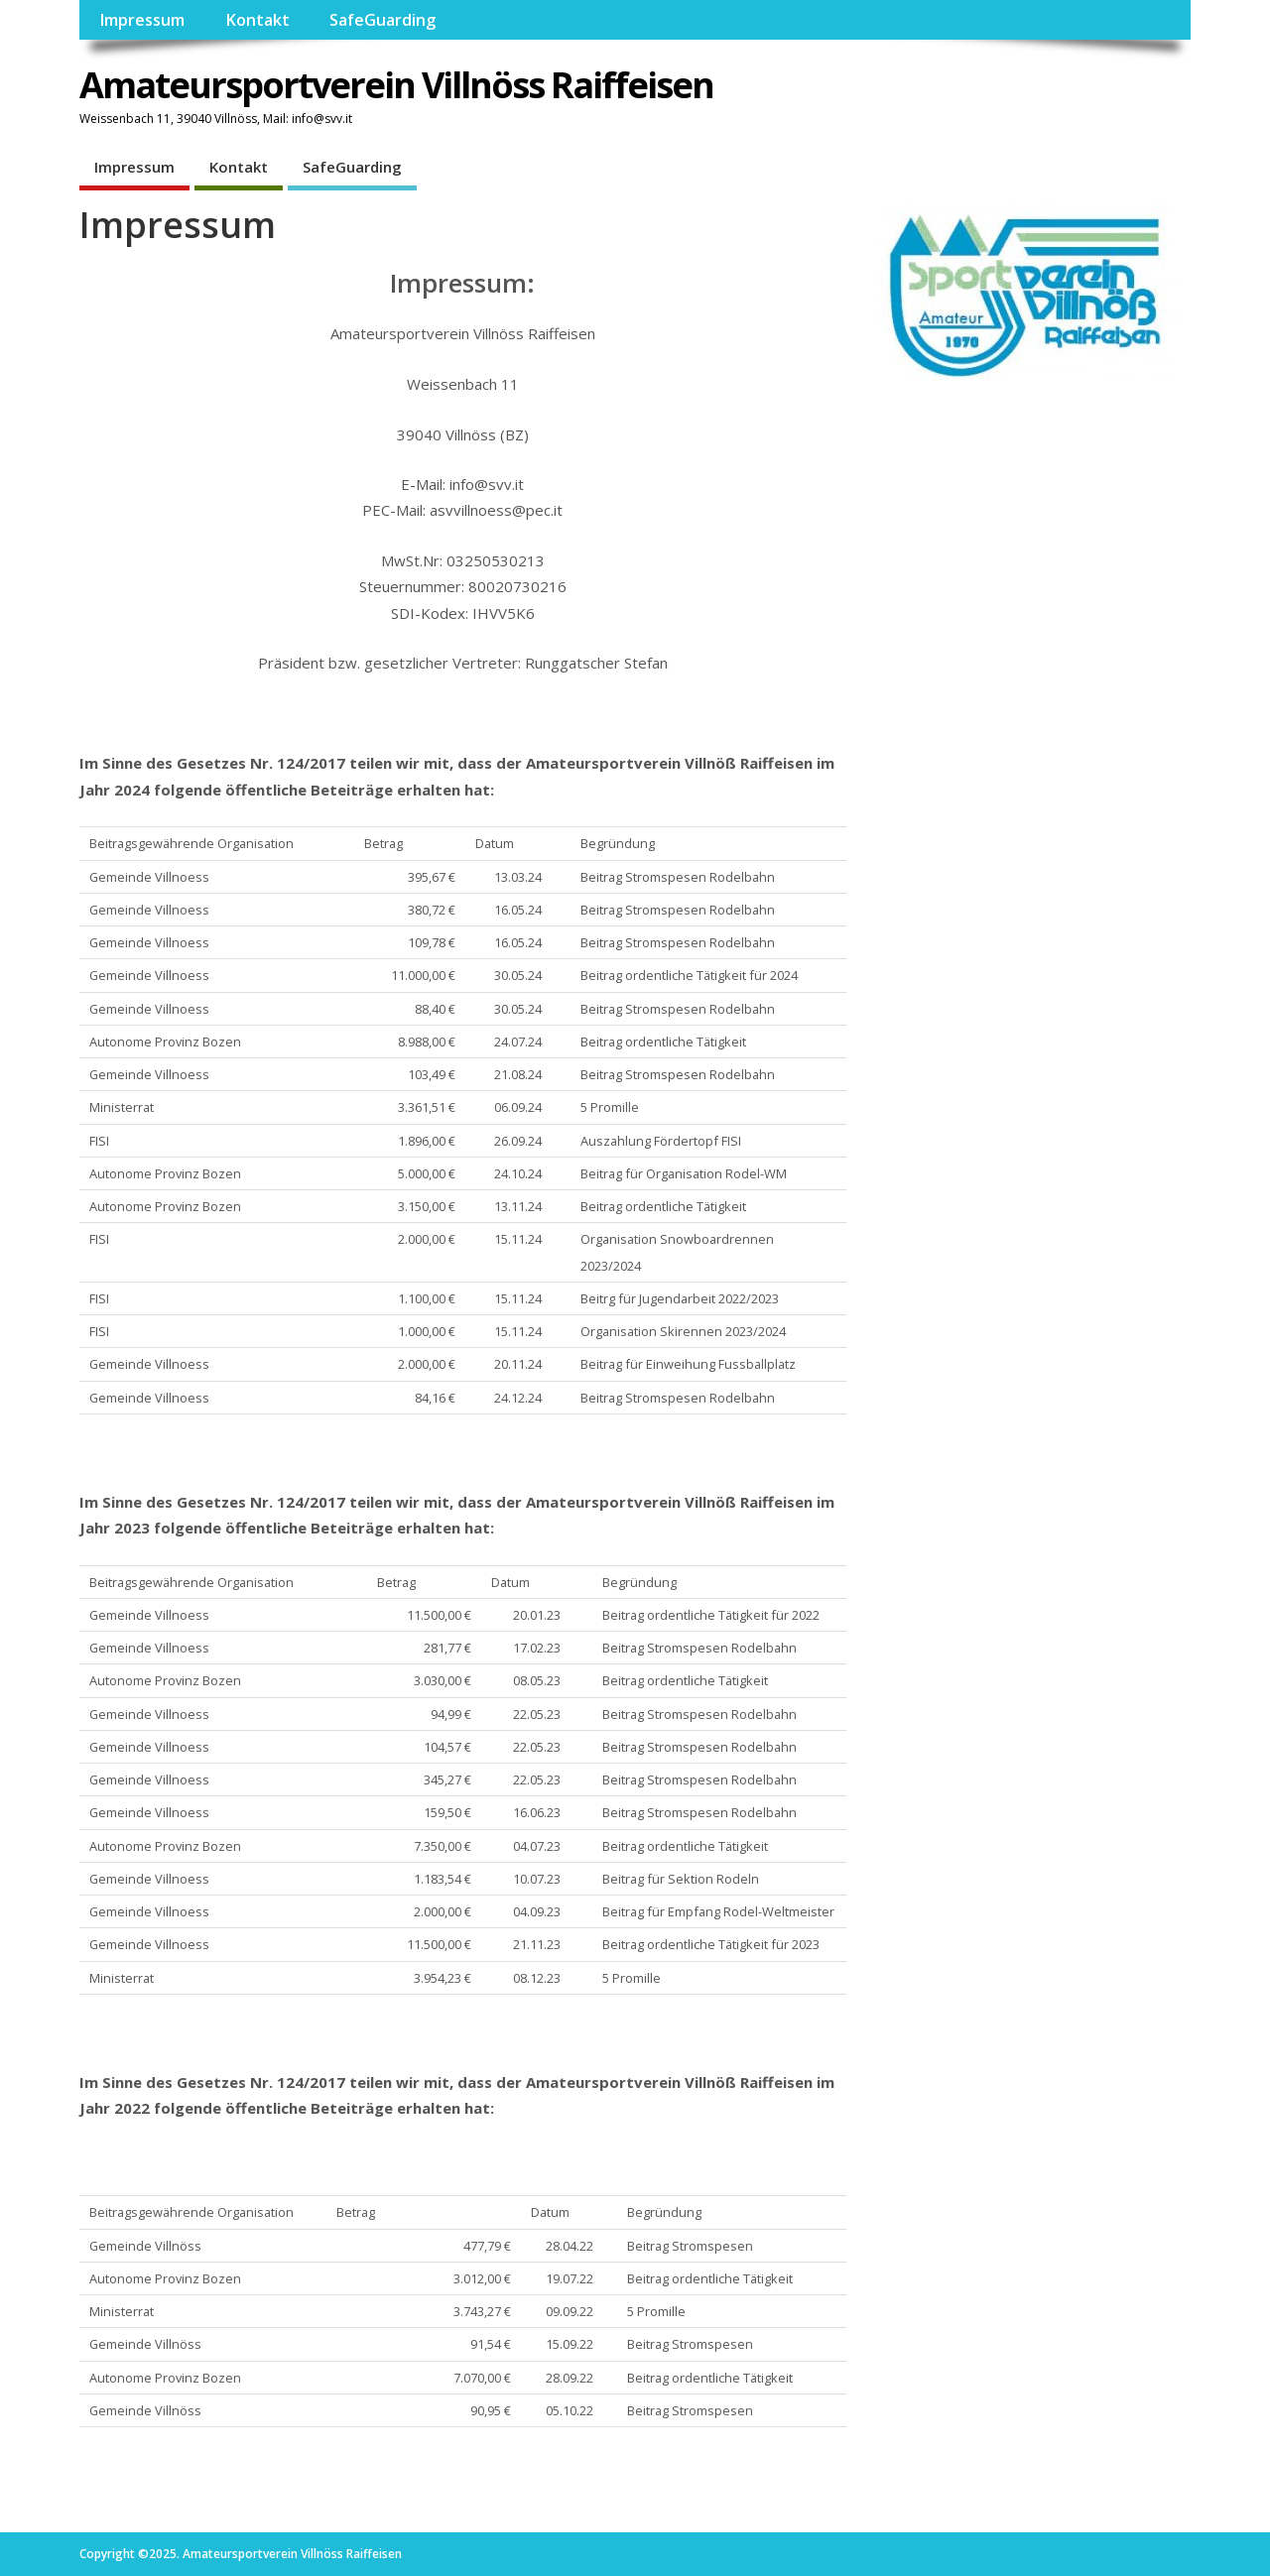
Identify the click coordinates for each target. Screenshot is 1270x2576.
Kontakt (257, 20)
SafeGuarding (382, 20)
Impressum (142, 20)
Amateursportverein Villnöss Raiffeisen (396, 85)
